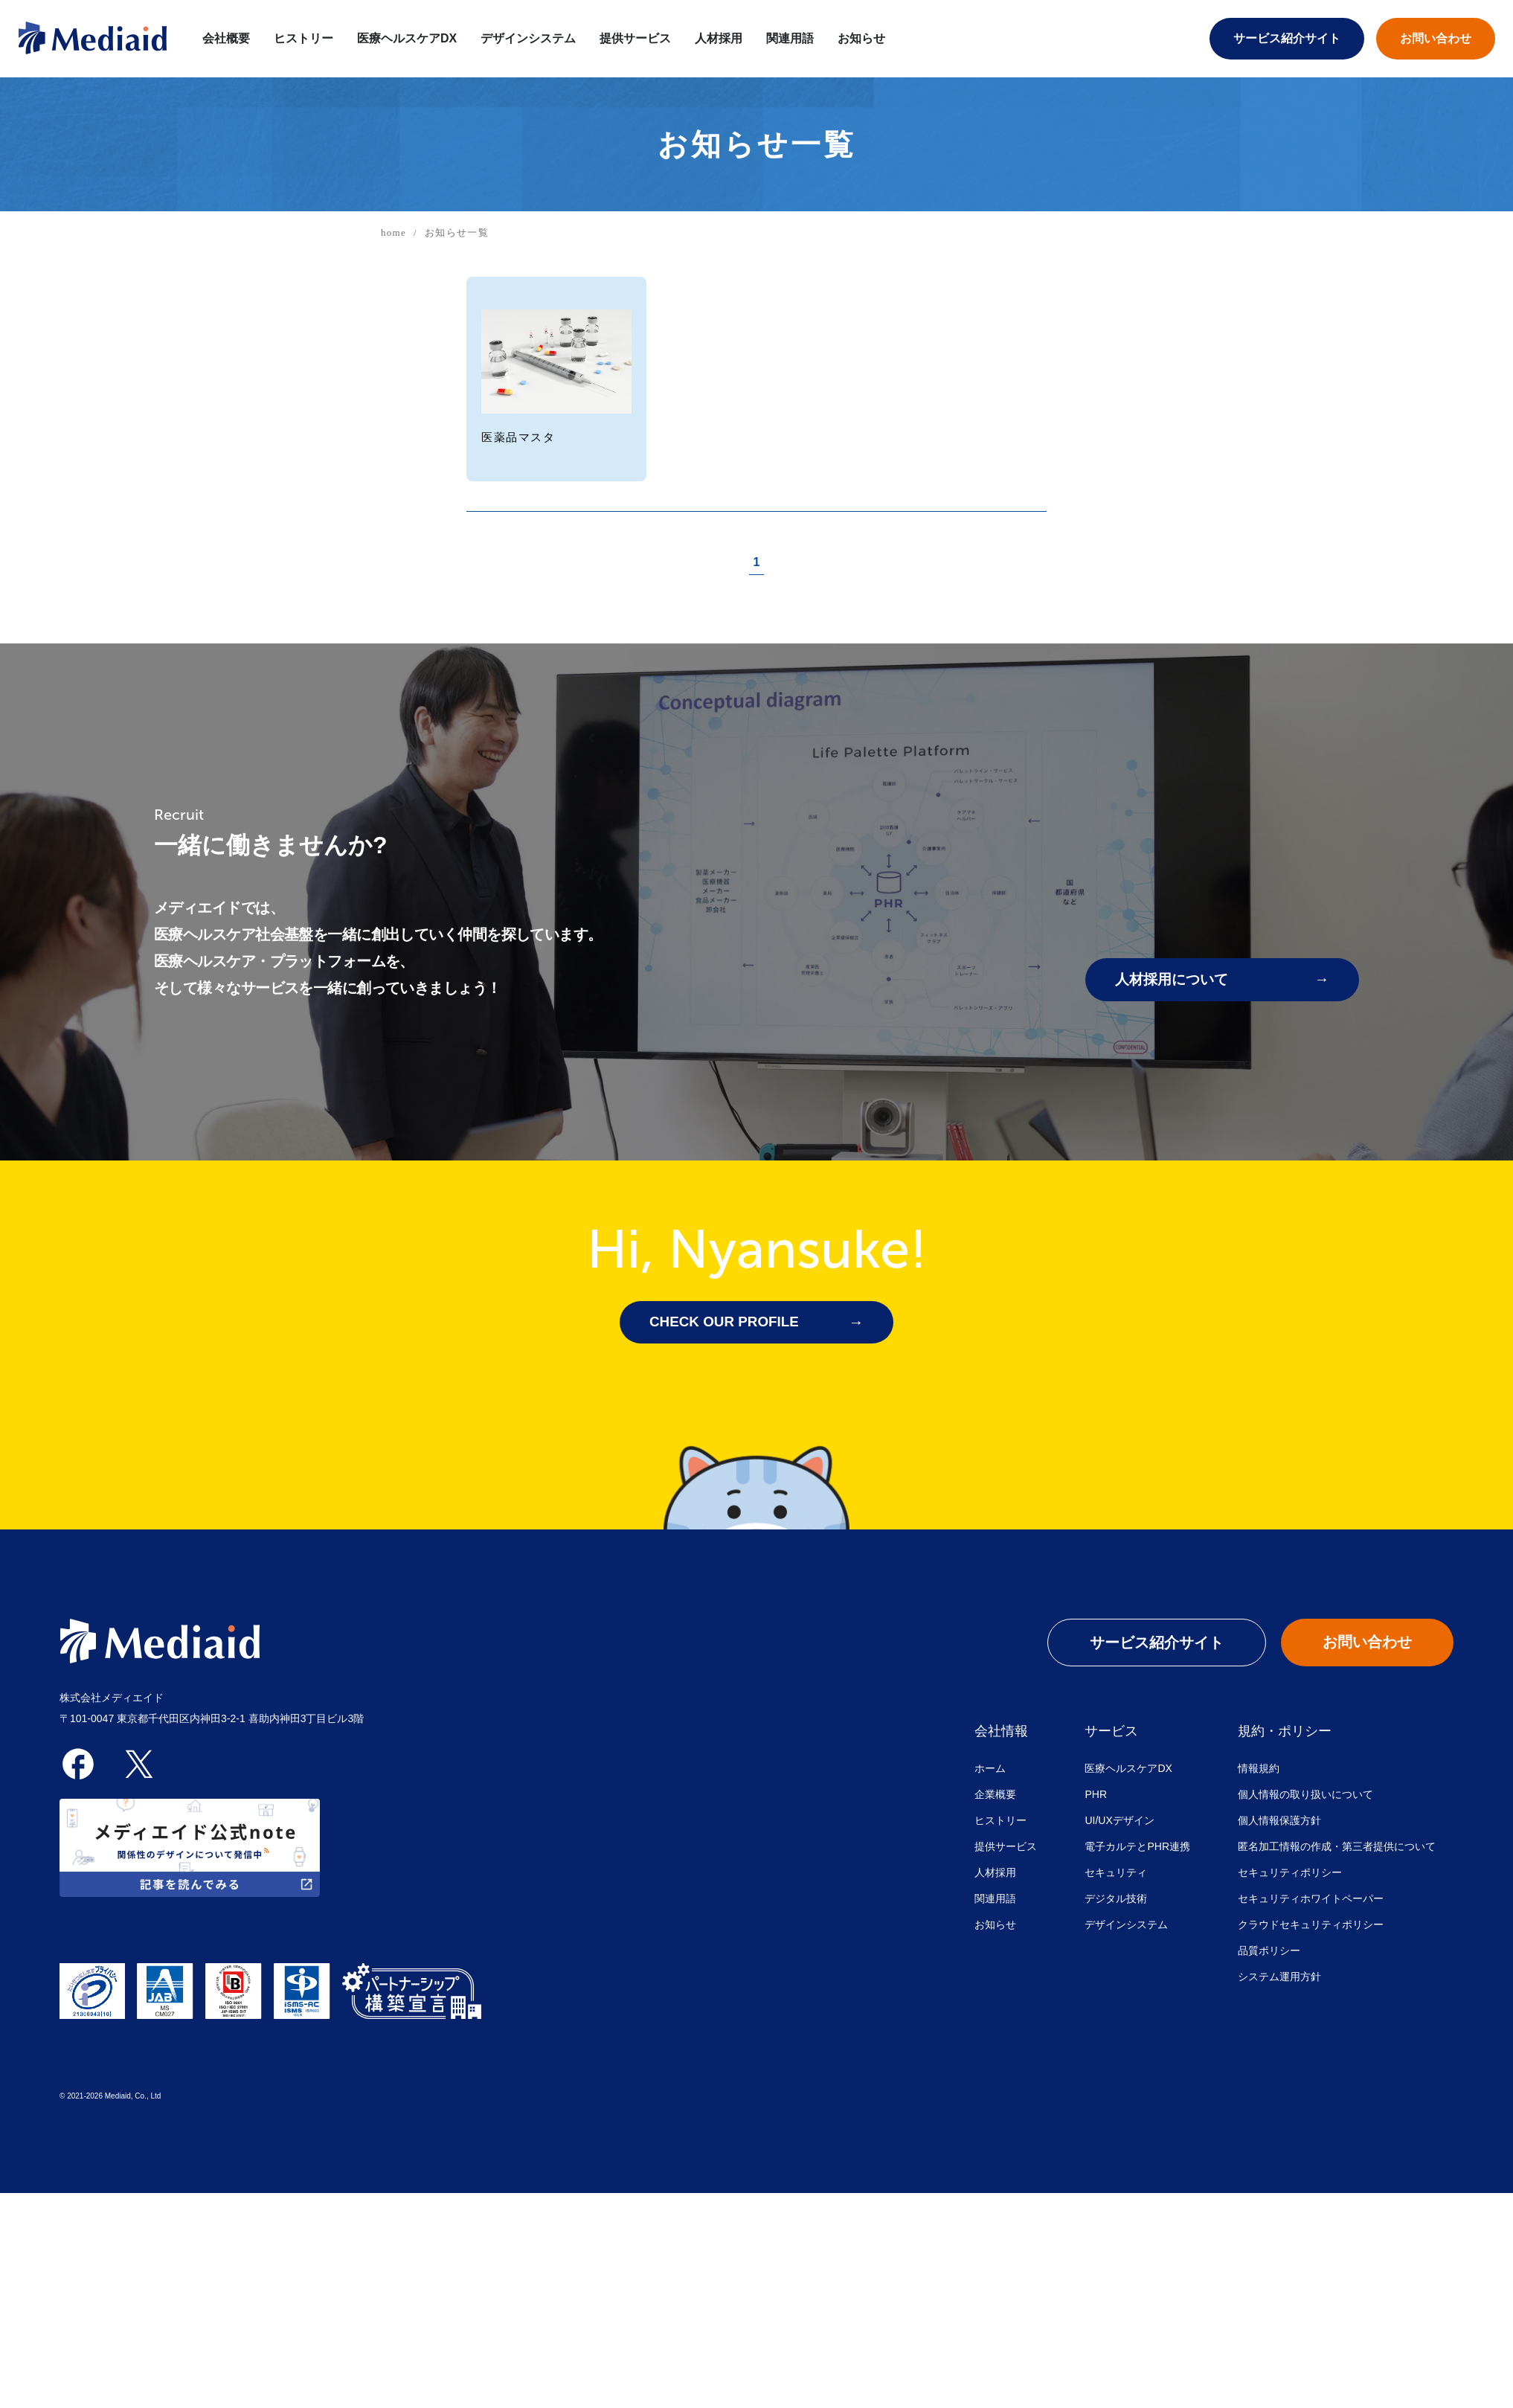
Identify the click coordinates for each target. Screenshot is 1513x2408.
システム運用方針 (1279, 1977)
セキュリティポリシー (1290, 1873)
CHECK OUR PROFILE (728, 1322)
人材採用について (1174, 980)
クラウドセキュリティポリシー (1311, 1925)
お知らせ (861, 38)
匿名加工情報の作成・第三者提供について (1337, 1847)
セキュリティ (1116, 1873)
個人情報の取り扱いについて (1305, 1795)
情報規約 (1258, 1769)
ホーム (990, 1769)
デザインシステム (528, 38)
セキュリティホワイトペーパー (1311, 1899)
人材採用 (718, 38)
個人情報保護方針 (1279, 1821)
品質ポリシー (1269, 1951)
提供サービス (635, 38)
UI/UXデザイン (1119, 1821)
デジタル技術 (1116, 1899)
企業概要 (995, 1795)
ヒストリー (303, 38)
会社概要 (226, 38)
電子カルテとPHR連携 (1137, 1847)
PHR (1096, 1795)
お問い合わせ (1435, 38)
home (393, 232)
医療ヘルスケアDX (1128, 1769)
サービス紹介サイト (1286, 38)
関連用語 (790, 38)
